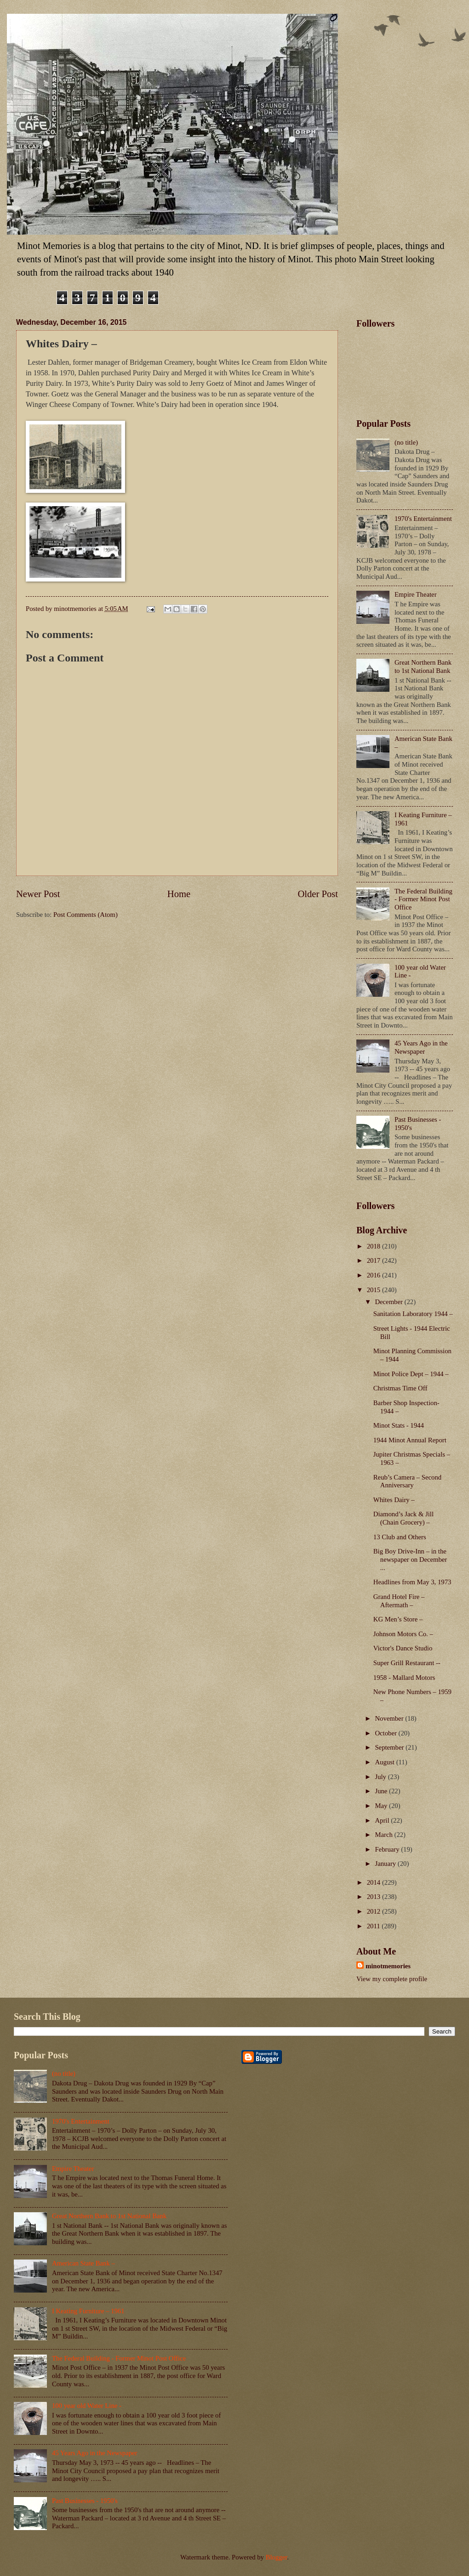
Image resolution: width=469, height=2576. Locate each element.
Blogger (276, 2557)
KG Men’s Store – (398, 1619)
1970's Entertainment (423, 518)
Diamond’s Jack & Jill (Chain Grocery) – (403, 1518)
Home (178, 894)
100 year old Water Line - (86, 2405)
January (386, 1863)
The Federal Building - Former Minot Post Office (423, 899)
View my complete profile (391, 1979)
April (383, 1820)
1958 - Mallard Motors (404, 1677)
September (390, 1747)
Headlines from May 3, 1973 (412, 1582)
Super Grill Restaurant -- (406, 1662)
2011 (374, 1926)
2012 (374, 1911)
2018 (374, 1246)
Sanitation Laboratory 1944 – (413, 1313)
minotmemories (388, 1966)
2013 (374, 1896)
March (384, 1834)
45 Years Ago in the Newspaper (421, 1047)
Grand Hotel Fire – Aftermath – (399, 1601)
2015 (374, 1290)
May (382, 1805)
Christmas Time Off (400, 1388)
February (388, 1849)
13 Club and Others (399, 1537)
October (386, 1733)
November (390, 1718)
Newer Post (38, 894)
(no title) (406, 442)
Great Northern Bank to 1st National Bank (423, 666)
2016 (374, 1275)
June (382, 1791)
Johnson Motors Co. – (403, 1634)
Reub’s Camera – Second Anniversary (407, 1481)
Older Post (317, 894)
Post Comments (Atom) (85, 914)
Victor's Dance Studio (403, 1648)
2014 (374, 1882)
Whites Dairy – (394, 1499)
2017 (374, 1260)
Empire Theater (416, 594)
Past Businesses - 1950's (85, 2500)
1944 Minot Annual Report (409, 1440)
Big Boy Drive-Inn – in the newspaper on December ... (410, 1559)
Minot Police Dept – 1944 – (411, 1374)
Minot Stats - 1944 (398, 1425)
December (389, 1301)
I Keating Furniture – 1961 (88, 2311)
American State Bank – (83, 2263)
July (381, 1776)
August (385, 1762)
